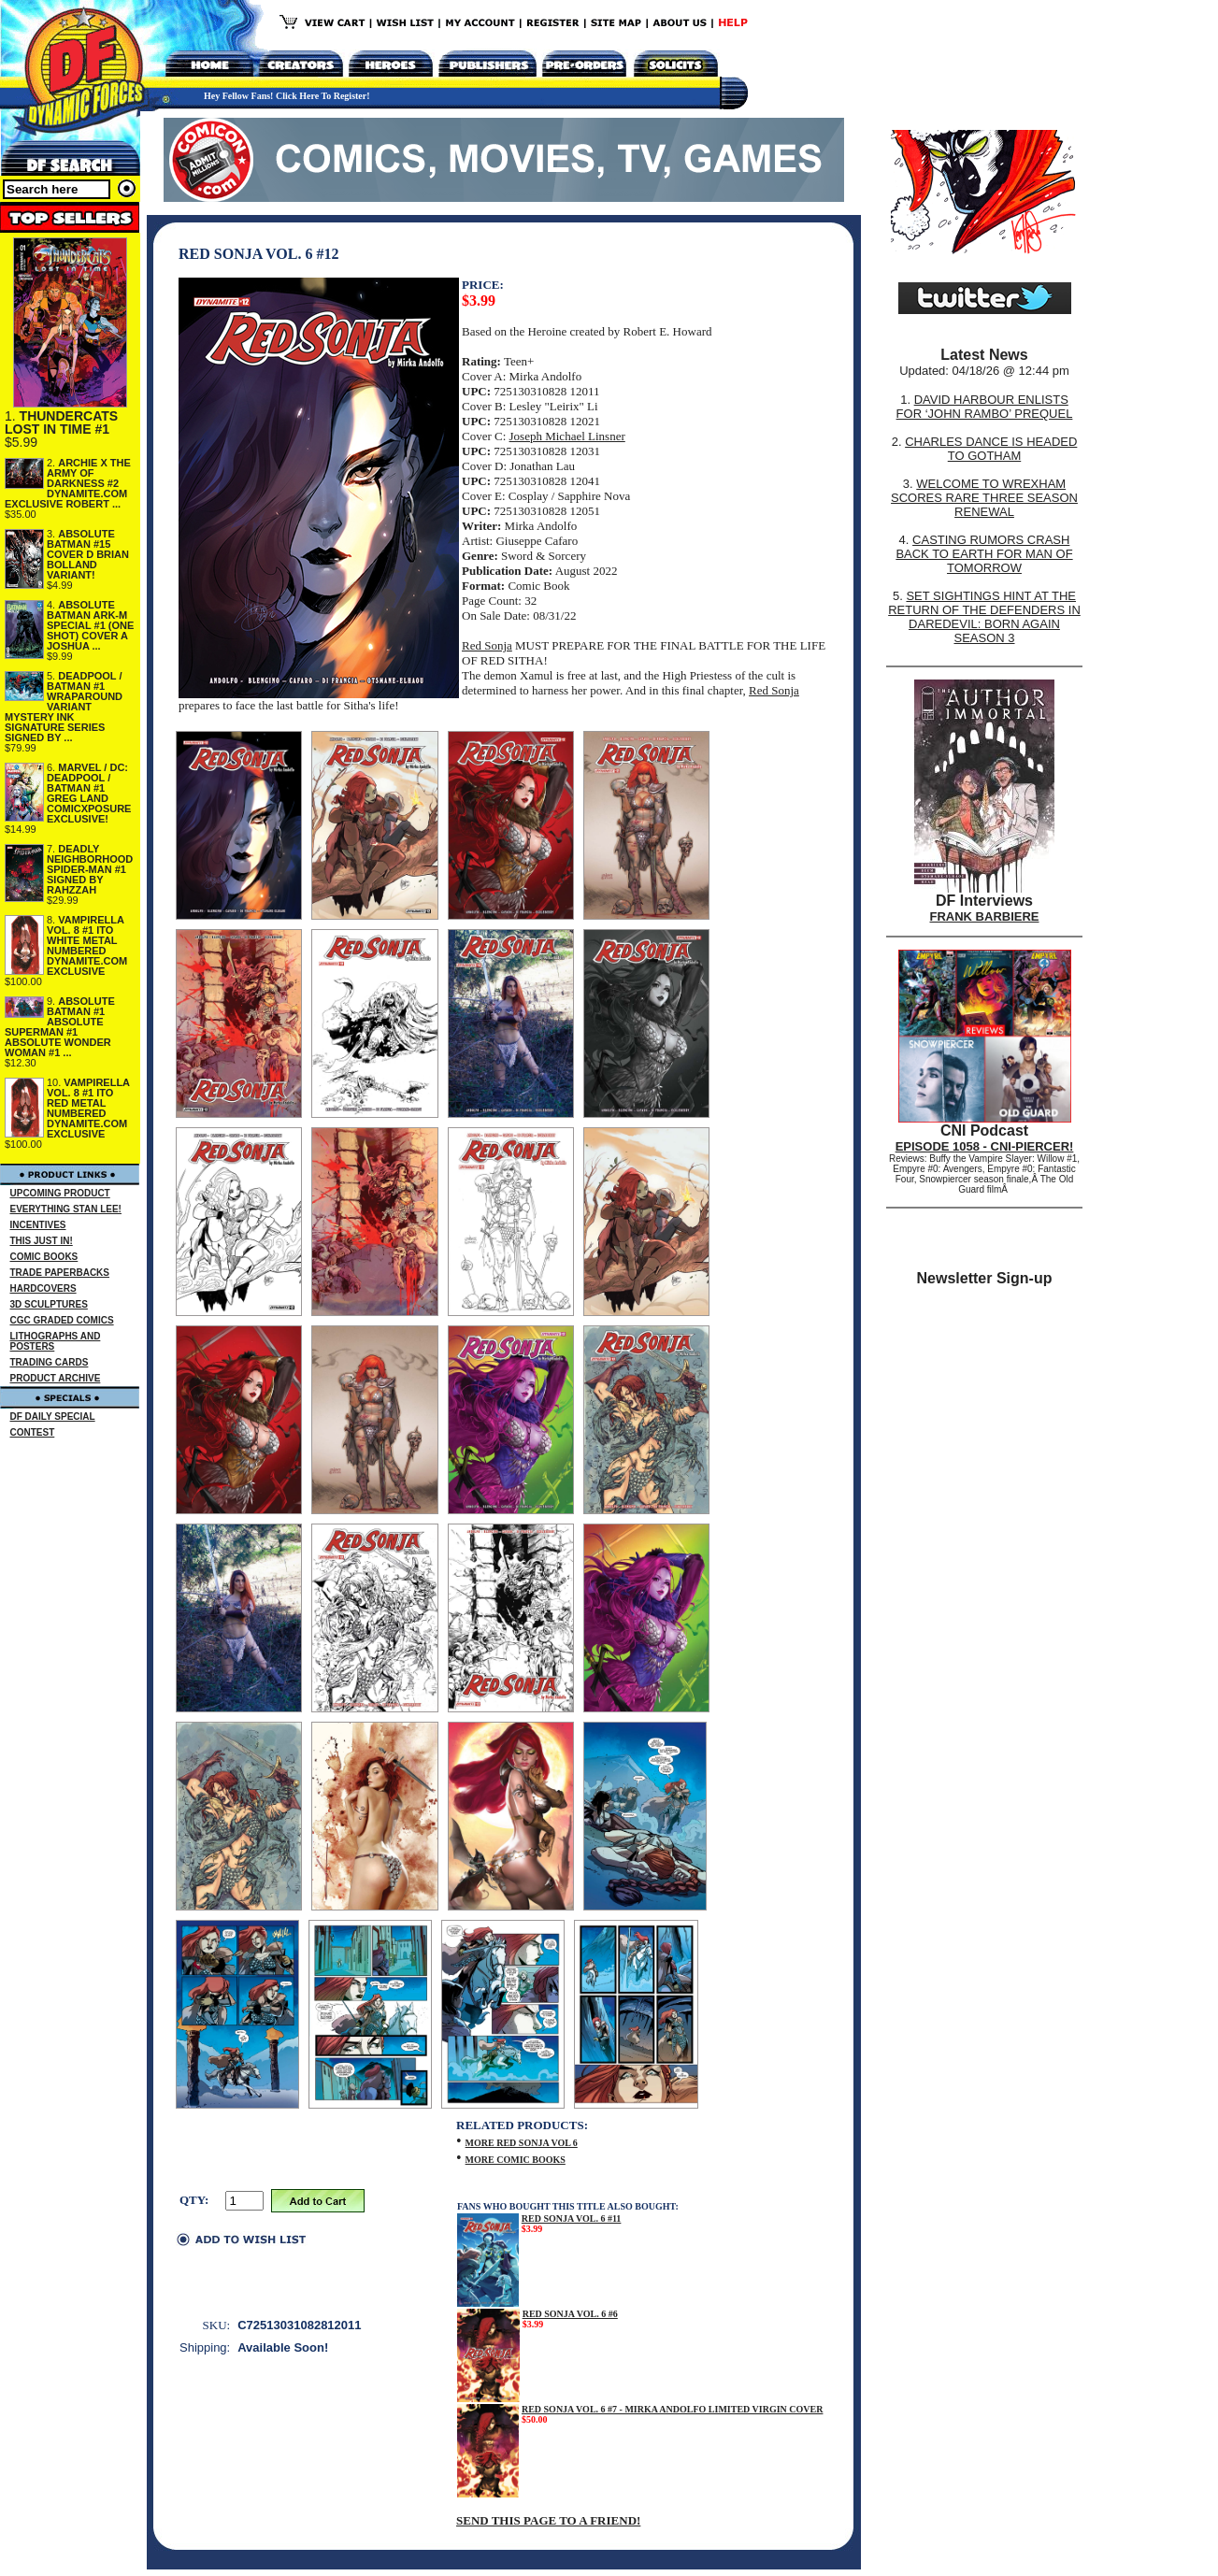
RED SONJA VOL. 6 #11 (572, 2218)
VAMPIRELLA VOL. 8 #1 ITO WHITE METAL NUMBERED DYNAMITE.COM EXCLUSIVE (87, 945)
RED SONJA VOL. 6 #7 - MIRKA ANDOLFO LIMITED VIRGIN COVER (673, 2409)
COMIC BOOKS (44, 1257)
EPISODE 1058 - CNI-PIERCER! (985, 1146)
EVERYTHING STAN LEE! (66, 1209)
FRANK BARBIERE (984, 916)
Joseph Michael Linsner (567, 436)
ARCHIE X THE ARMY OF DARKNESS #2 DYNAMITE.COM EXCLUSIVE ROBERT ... (68, 483)
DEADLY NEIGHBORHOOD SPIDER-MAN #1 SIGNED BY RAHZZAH (90, 869)
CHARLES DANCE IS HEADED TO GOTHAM (991, 449)
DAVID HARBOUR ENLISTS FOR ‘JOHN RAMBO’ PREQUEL (984, 407)
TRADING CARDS (49, 1362)
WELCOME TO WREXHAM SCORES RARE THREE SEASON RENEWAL (984, 498)
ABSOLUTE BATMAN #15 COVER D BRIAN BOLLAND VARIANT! (88, 554)
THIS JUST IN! (41, 1241)
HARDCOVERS (43, 1288)
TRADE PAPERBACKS (60, 1272)
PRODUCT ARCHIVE (55, 1378)
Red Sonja (487, 645)
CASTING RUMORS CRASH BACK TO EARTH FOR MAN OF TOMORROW (984, 554)
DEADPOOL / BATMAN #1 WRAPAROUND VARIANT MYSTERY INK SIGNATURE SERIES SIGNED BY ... (63, 706)
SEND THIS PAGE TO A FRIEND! (548, 2520)
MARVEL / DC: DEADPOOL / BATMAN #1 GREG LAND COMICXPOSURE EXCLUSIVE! (89, 793)
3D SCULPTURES (49, 1304)
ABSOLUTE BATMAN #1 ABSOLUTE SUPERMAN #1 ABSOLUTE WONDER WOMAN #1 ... (60, 1026)
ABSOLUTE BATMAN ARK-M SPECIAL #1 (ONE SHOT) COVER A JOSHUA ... (90, 625)
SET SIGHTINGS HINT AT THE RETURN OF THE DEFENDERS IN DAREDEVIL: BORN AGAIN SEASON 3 (984, 617)
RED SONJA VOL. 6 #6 (570, 2314)
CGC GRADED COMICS (62, 1320)
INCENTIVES (38, 1225)
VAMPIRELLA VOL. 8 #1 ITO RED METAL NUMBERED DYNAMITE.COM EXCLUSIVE (88, 1108)
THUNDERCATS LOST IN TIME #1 (61, 422)
